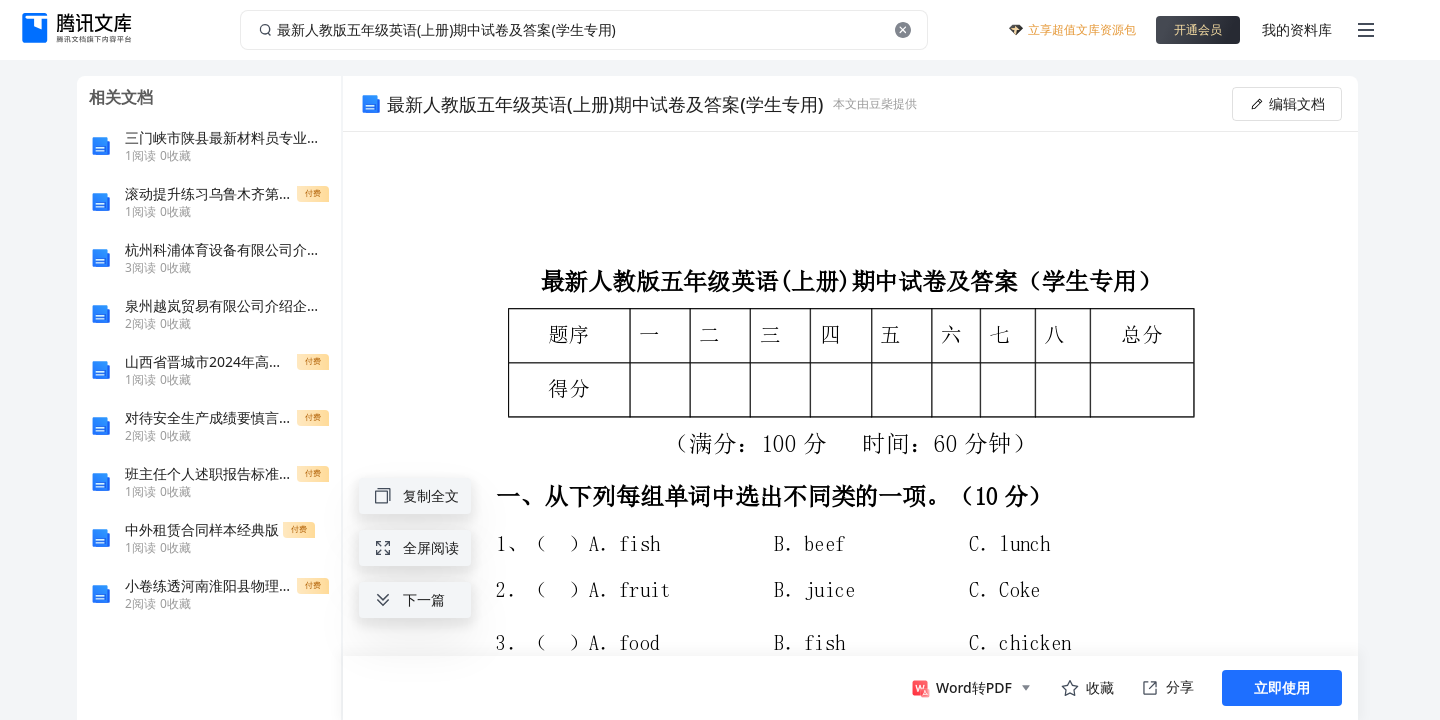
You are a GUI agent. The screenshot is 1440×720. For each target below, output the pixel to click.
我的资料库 (1297, 29)
